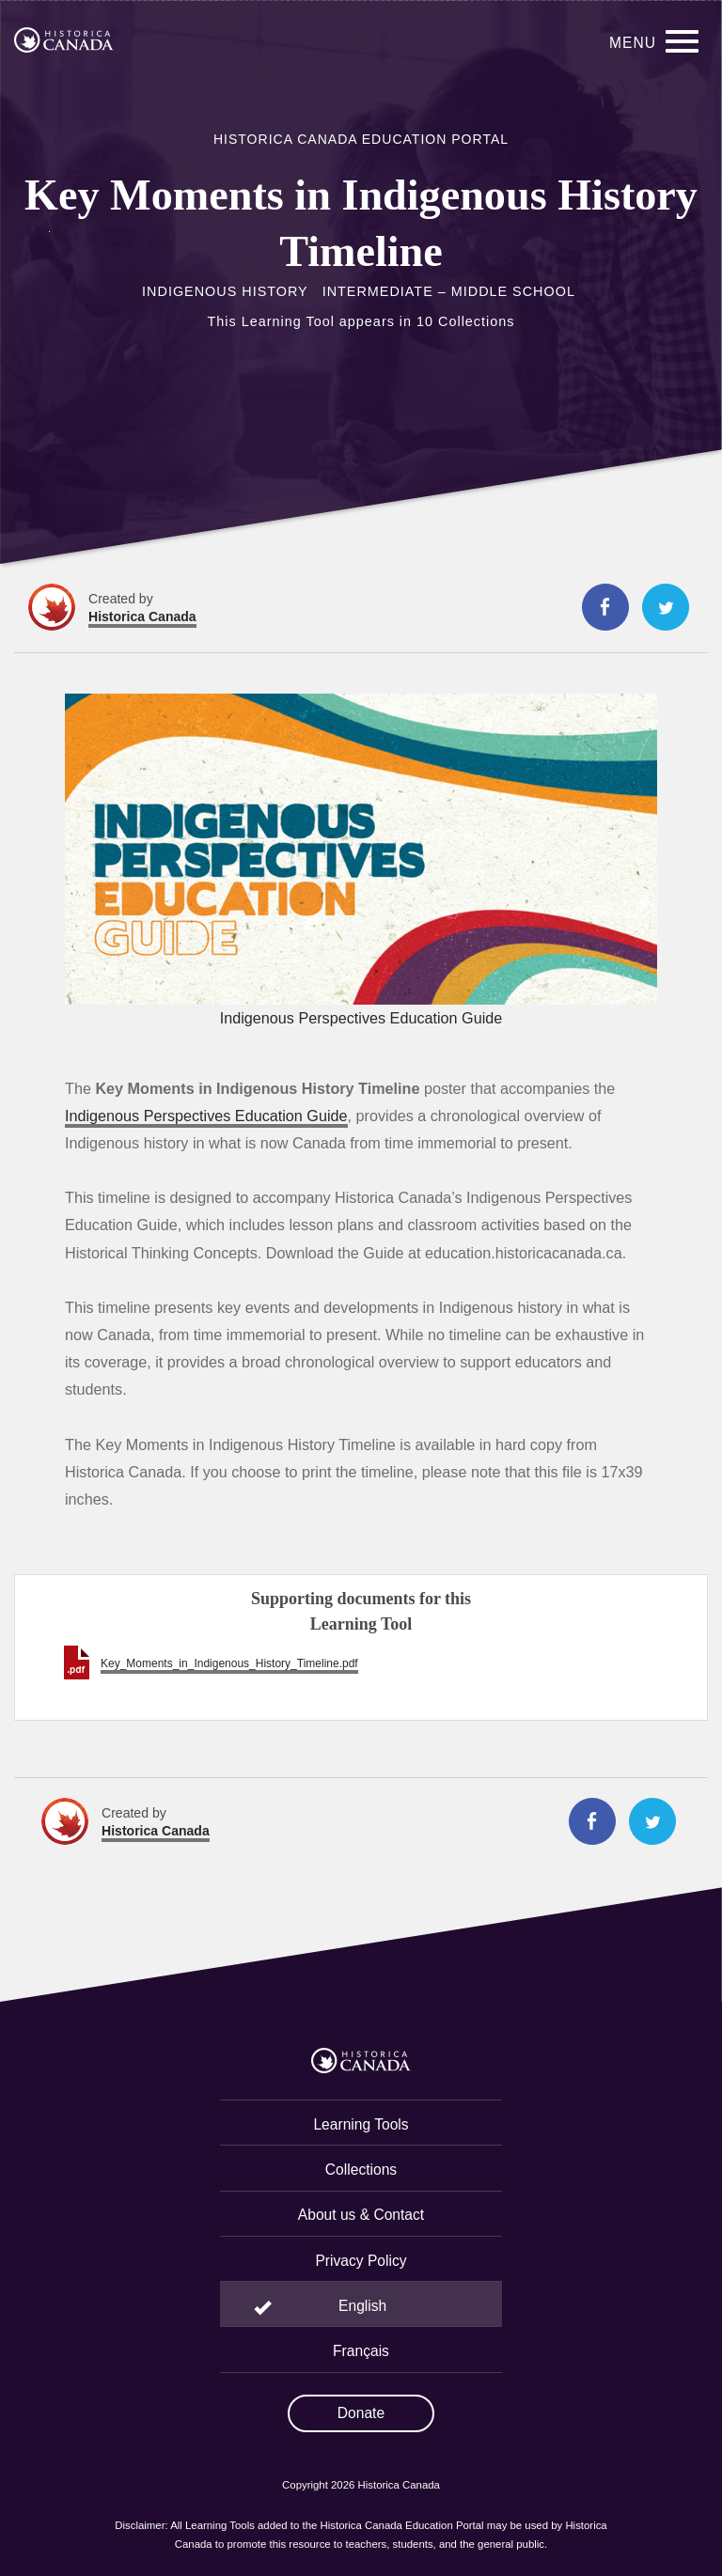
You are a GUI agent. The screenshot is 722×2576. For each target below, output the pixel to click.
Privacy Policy (360, 2261)
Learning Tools (360, 2124)
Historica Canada (142, 616)
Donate (361, 2413)
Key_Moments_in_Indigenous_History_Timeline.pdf (229, 1663)
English (362, 2306)
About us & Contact (361, 2215)
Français (361, 2351)
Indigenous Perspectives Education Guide (206, 1115)
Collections (361, 2170)
